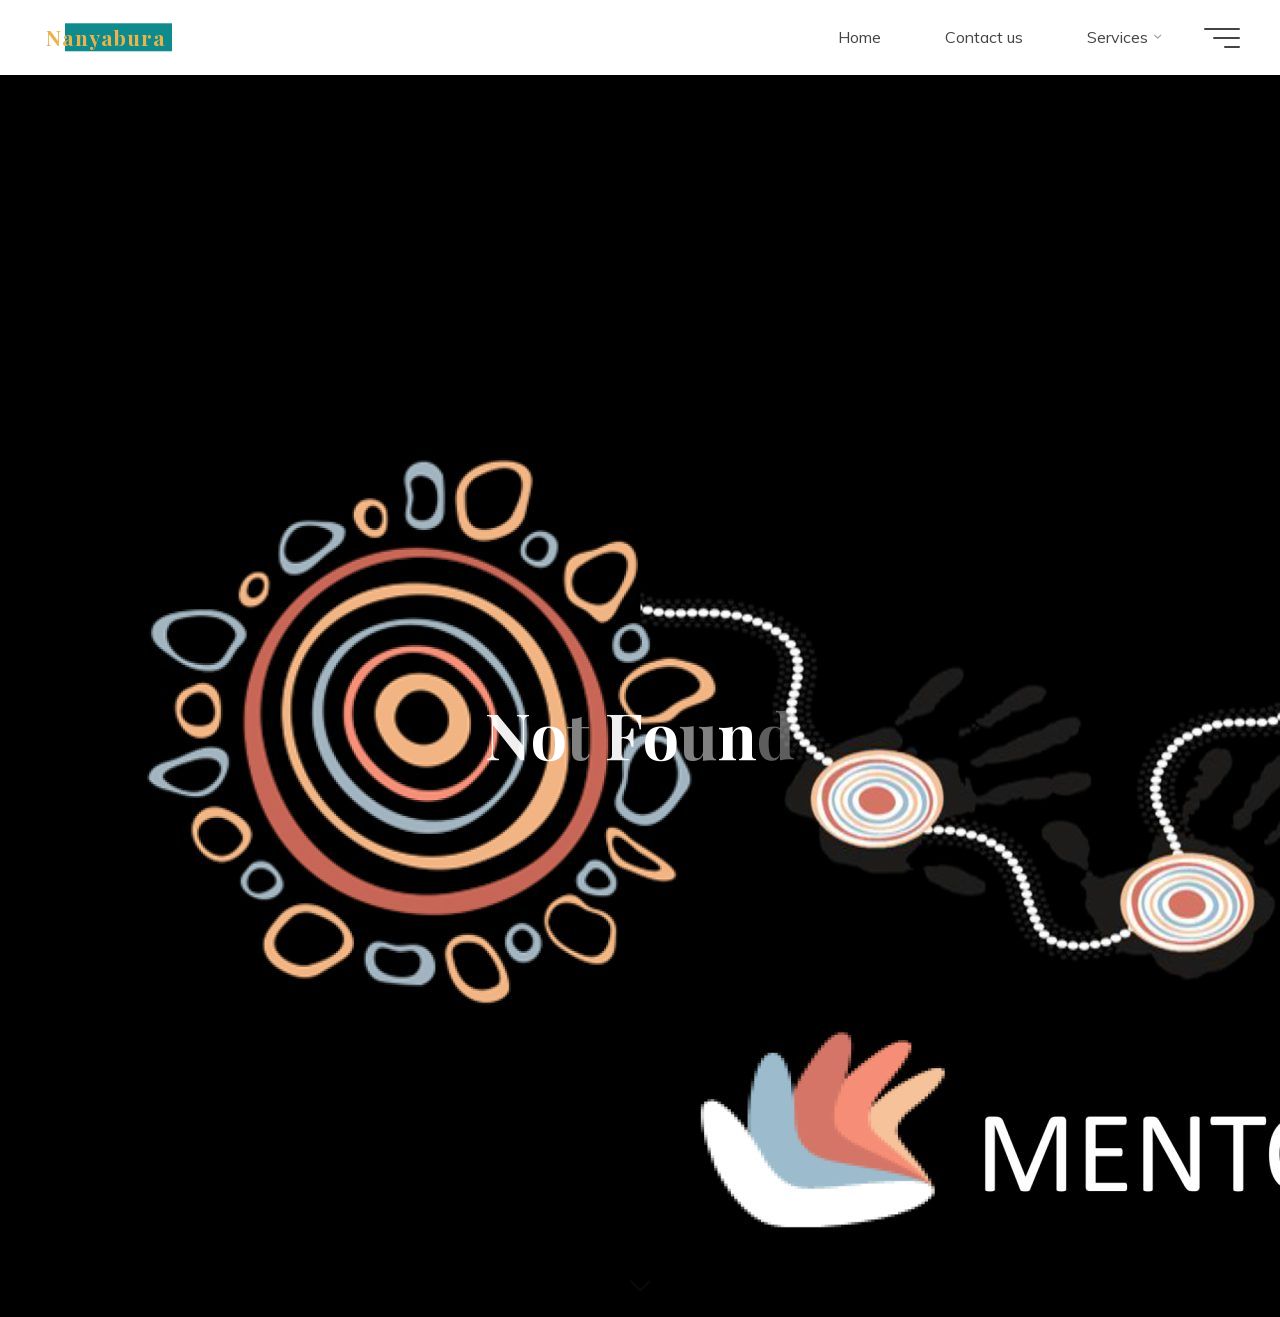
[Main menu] (1222, 38)
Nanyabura (106, 37)
